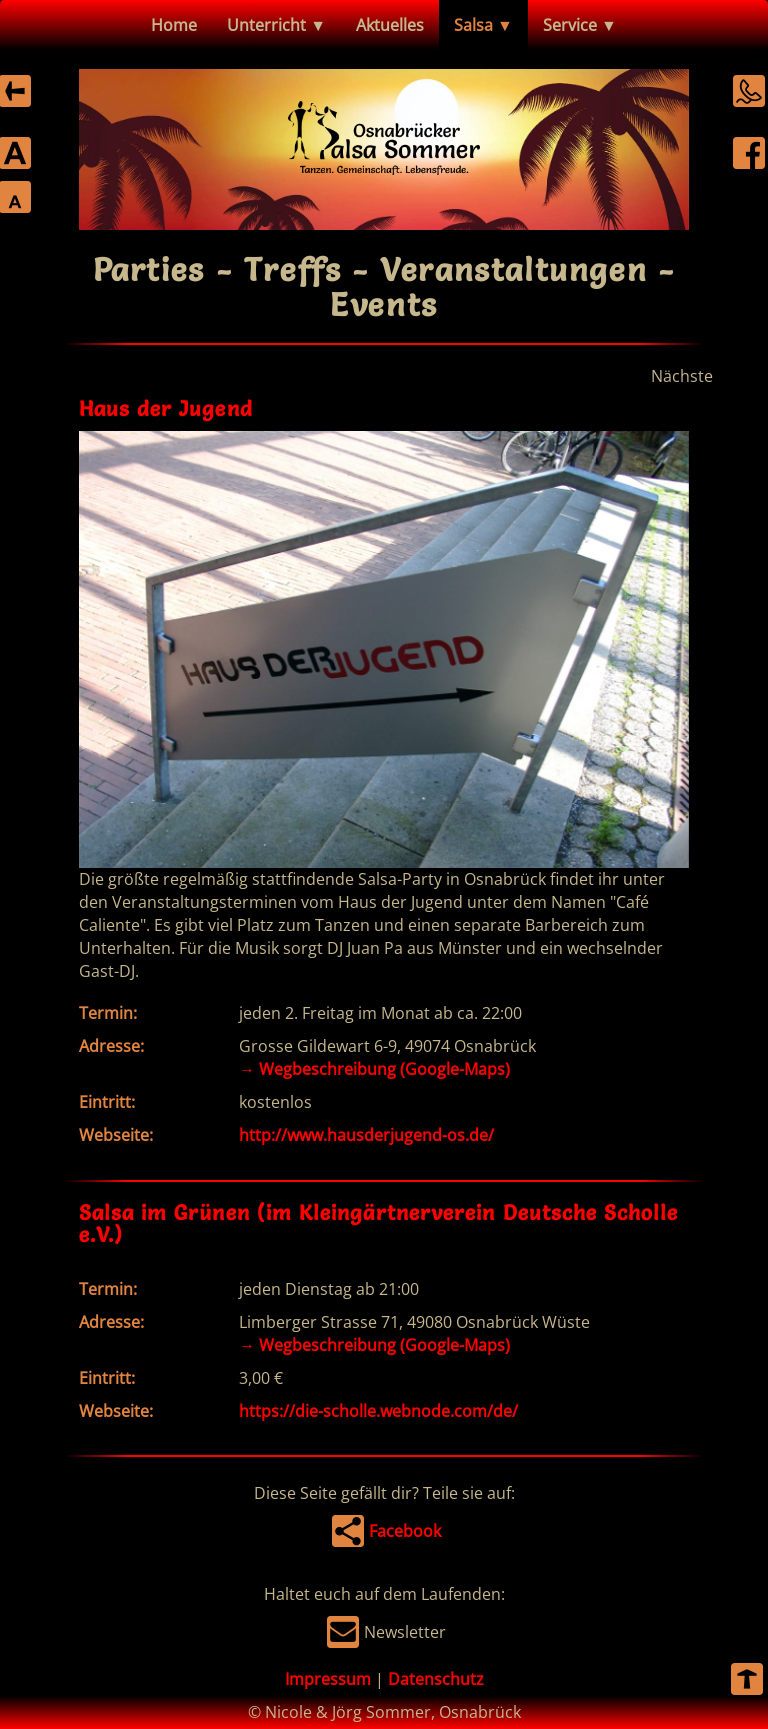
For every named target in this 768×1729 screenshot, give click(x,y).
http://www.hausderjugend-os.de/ (366, 1135)
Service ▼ (580, 25)
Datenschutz (436, 1679)
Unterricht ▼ (276, 25)
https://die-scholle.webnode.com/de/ (378, 1411)
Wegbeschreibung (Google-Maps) (374, 1069)
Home (174, 25)
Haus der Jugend (166, 408)
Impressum (328, 1679)
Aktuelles (390, 25)
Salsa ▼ (483, 25)
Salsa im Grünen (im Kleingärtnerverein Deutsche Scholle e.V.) (378, 1224)
